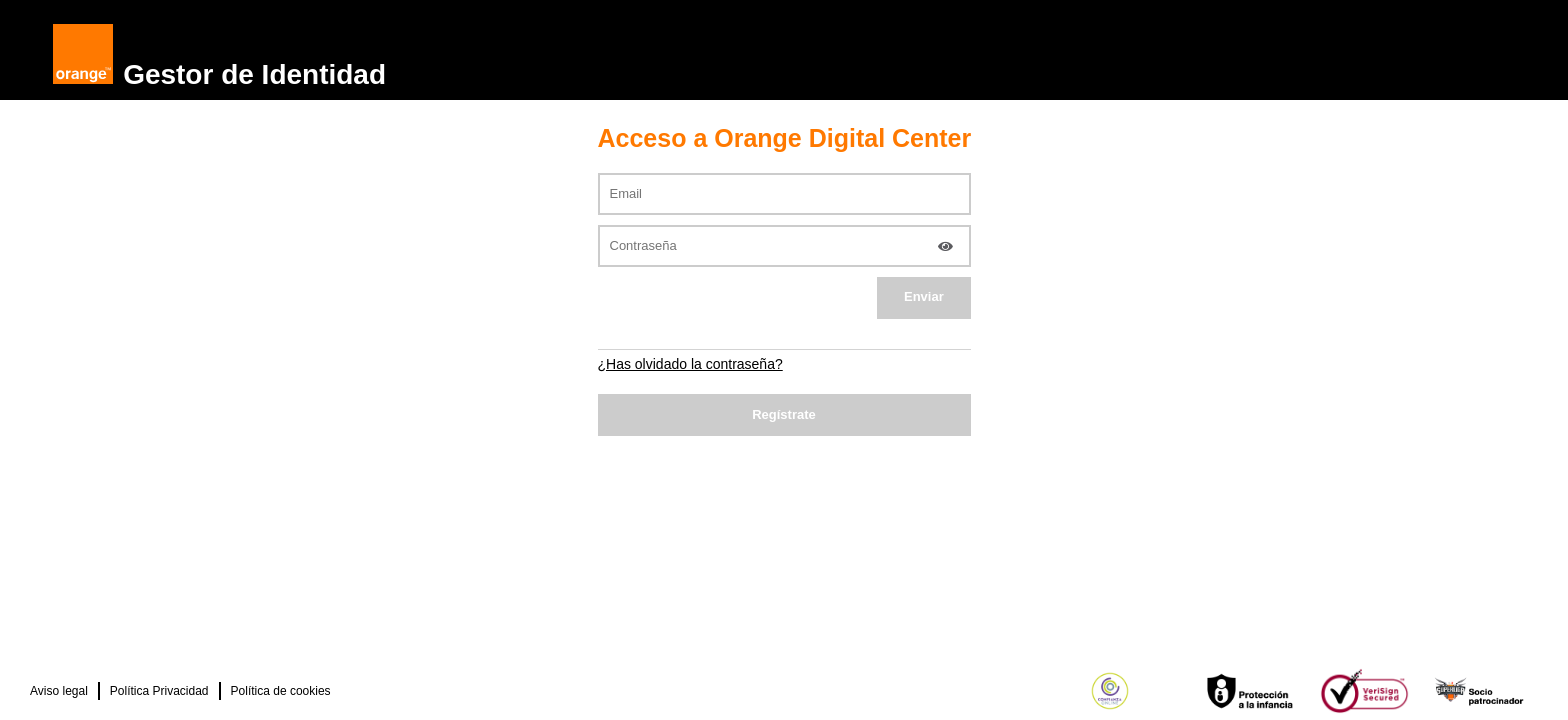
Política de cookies (281, 691)
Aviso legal (59, 691)
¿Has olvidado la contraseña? (690, 364)
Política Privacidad (159, 691)
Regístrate (784, 414)
